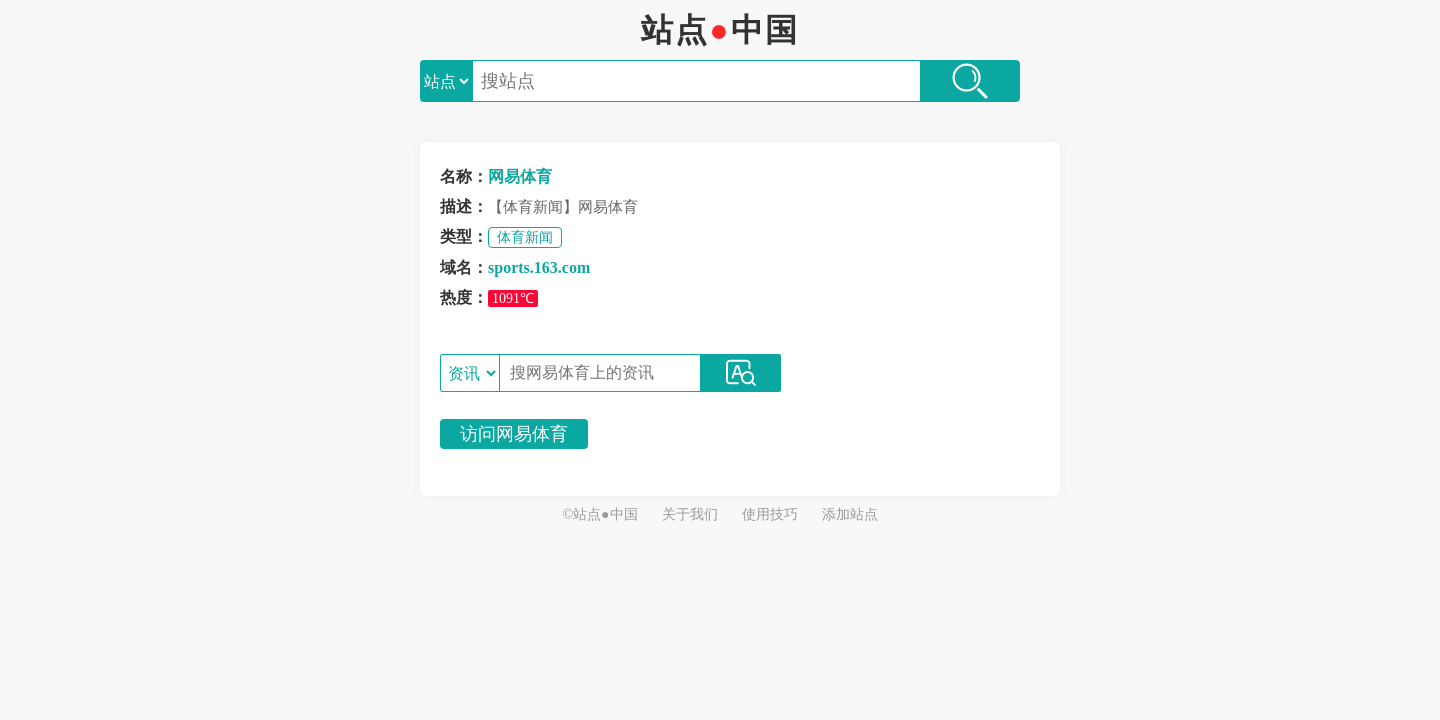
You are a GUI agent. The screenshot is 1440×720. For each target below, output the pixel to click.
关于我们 (690, 514)
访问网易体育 (514, 434)
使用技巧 (770, 514)
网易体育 (520, 176)
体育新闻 (525, 237)
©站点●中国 (599, 514)
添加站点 (850, 514)
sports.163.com (539, 267)
